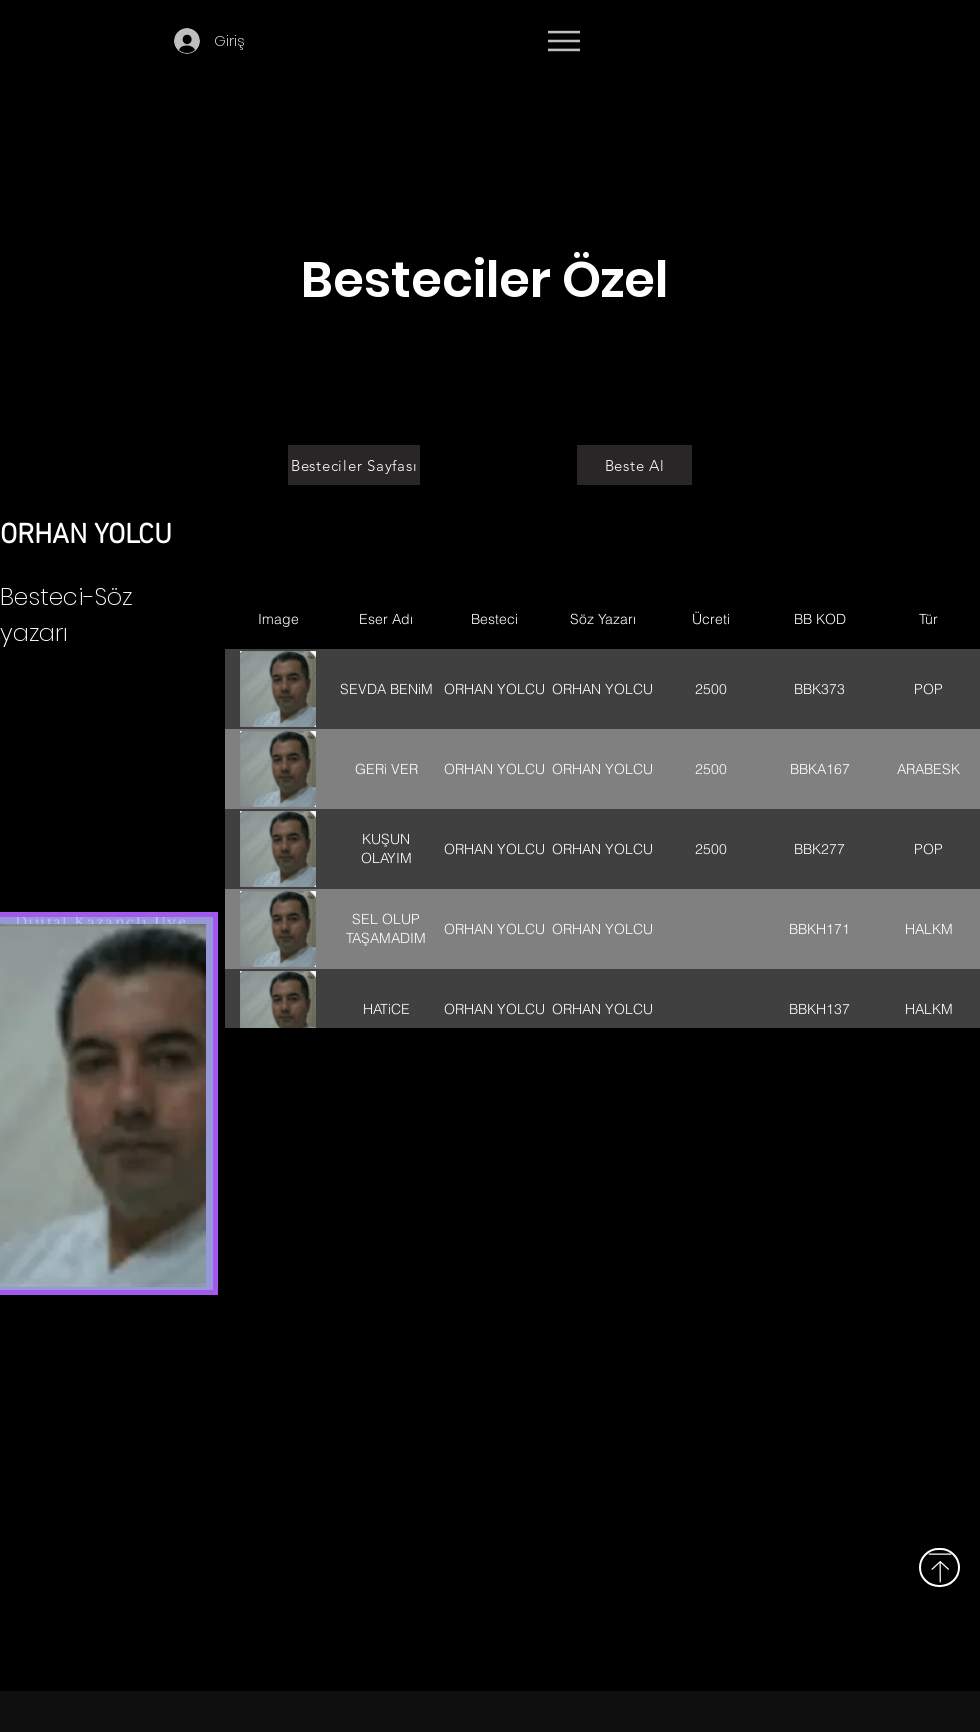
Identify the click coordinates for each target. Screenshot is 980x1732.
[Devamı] (749, 42)
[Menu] (563, 41)
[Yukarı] (939, 1567)
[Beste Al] (634, 465)
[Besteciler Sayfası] (354, 465)
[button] (292, 38)
